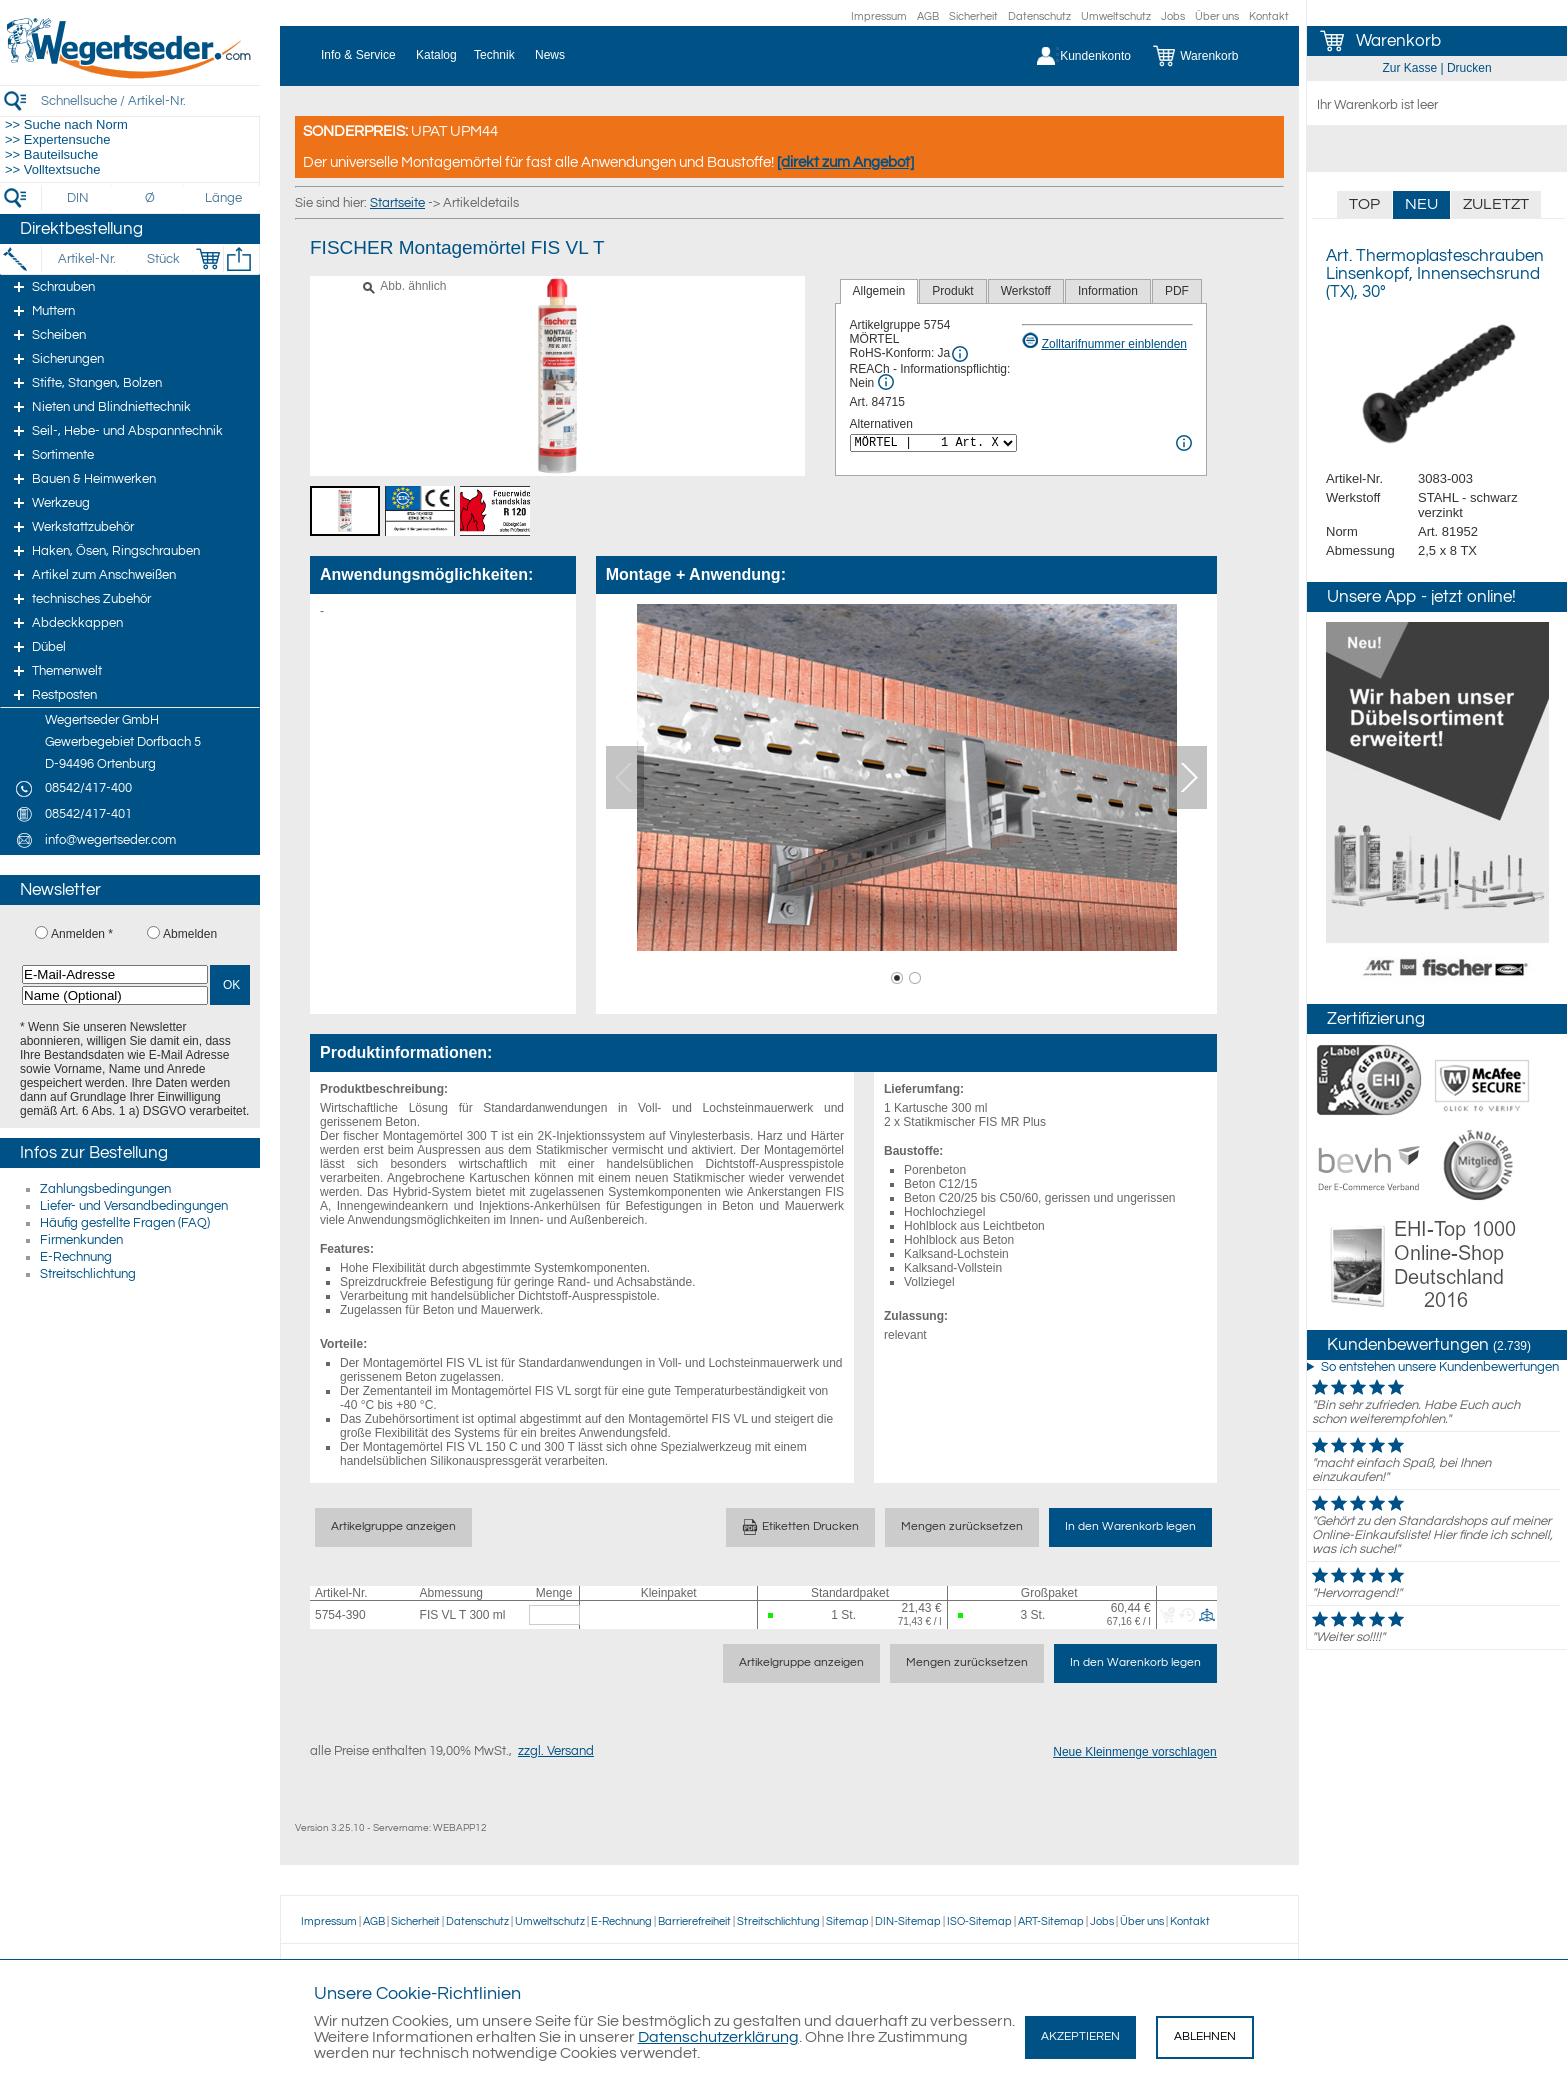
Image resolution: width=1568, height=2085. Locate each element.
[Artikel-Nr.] (86, 259)
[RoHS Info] (960, 354)
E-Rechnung (76, 1257)
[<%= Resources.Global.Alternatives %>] (933, 443)
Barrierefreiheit (694, 1921)
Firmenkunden (81, 1240)
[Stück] (162, 259)
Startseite (397, 203)
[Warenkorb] (1210, 56)
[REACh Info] (886, 382)
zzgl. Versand (556, 1751)
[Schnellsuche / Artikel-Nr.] (150, 100)
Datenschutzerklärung (718, 2037)
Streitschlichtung (88, 1274)
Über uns (1217, 16)
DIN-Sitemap (908, 1921)
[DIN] (78, 198)
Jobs (1173, 16)
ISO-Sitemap (979, 1921)
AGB (928, 16)
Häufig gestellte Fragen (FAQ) (125, 1223)
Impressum (879, 16)
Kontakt (1269, 16)
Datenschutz (1039, 16)
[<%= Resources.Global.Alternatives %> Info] (1184, 443)
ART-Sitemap (1051, 1921)
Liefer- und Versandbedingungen (134, 1206)
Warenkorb (1398, 41)
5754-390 (340, 1615)
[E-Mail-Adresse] (115, 974)
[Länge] (223, 198)
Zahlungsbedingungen (105, 1189)
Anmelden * (82, 934)
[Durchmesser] (151, 198)
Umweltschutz (1116, 16)
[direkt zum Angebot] (845, 162)
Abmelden (190, 934)
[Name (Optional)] (115, 995)
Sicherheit (973, 16)
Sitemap (847, 1921)
